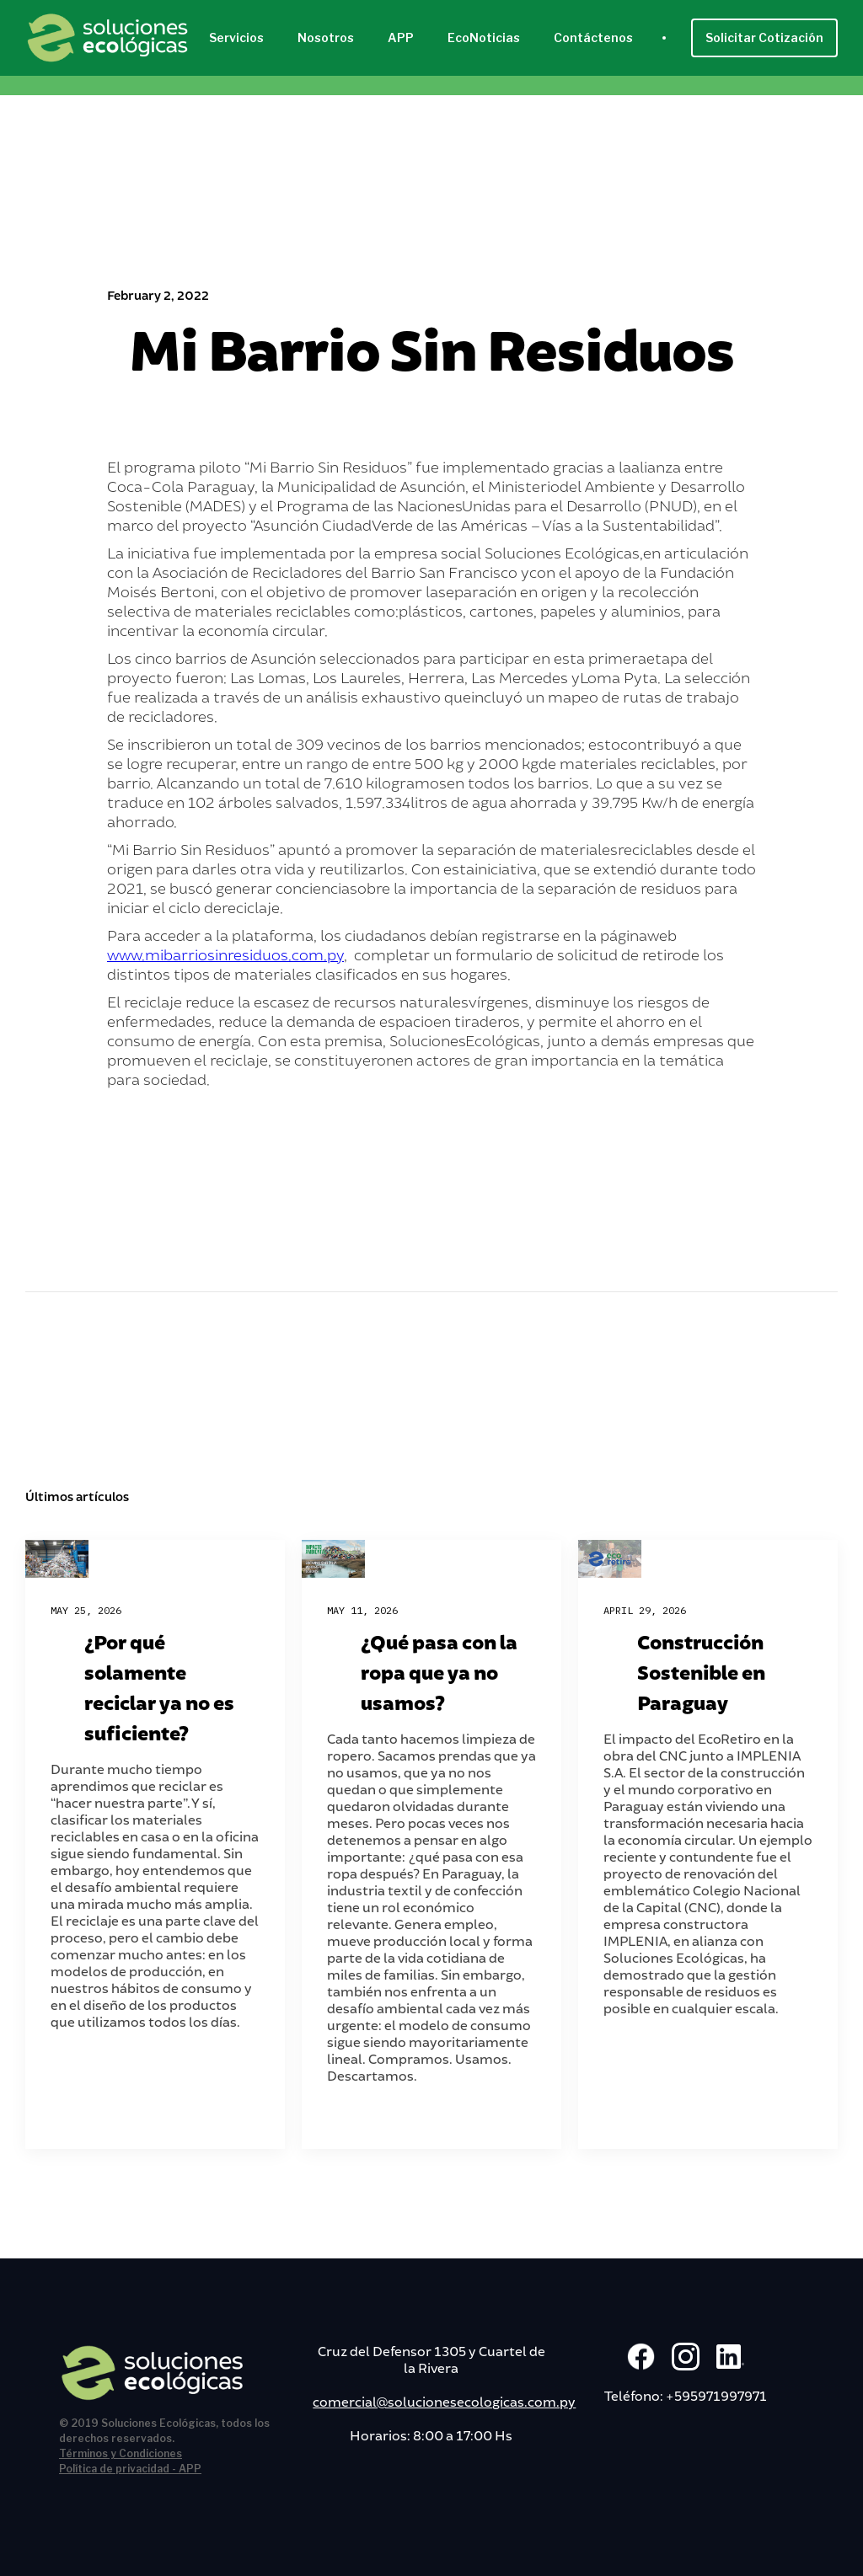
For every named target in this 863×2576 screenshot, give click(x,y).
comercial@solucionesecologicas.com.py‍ (444, 2401)
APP (401, 37)
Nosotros (325, 37)
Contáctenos (593, 37)
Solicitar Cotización (764, 37)
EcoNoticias (484, 37)
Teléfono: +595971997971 (685, 2395)
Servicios (236, 37)
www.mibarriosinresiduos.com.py (225, 954)
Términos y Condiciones (120, 2453)
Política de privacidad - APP (130, 2468)
